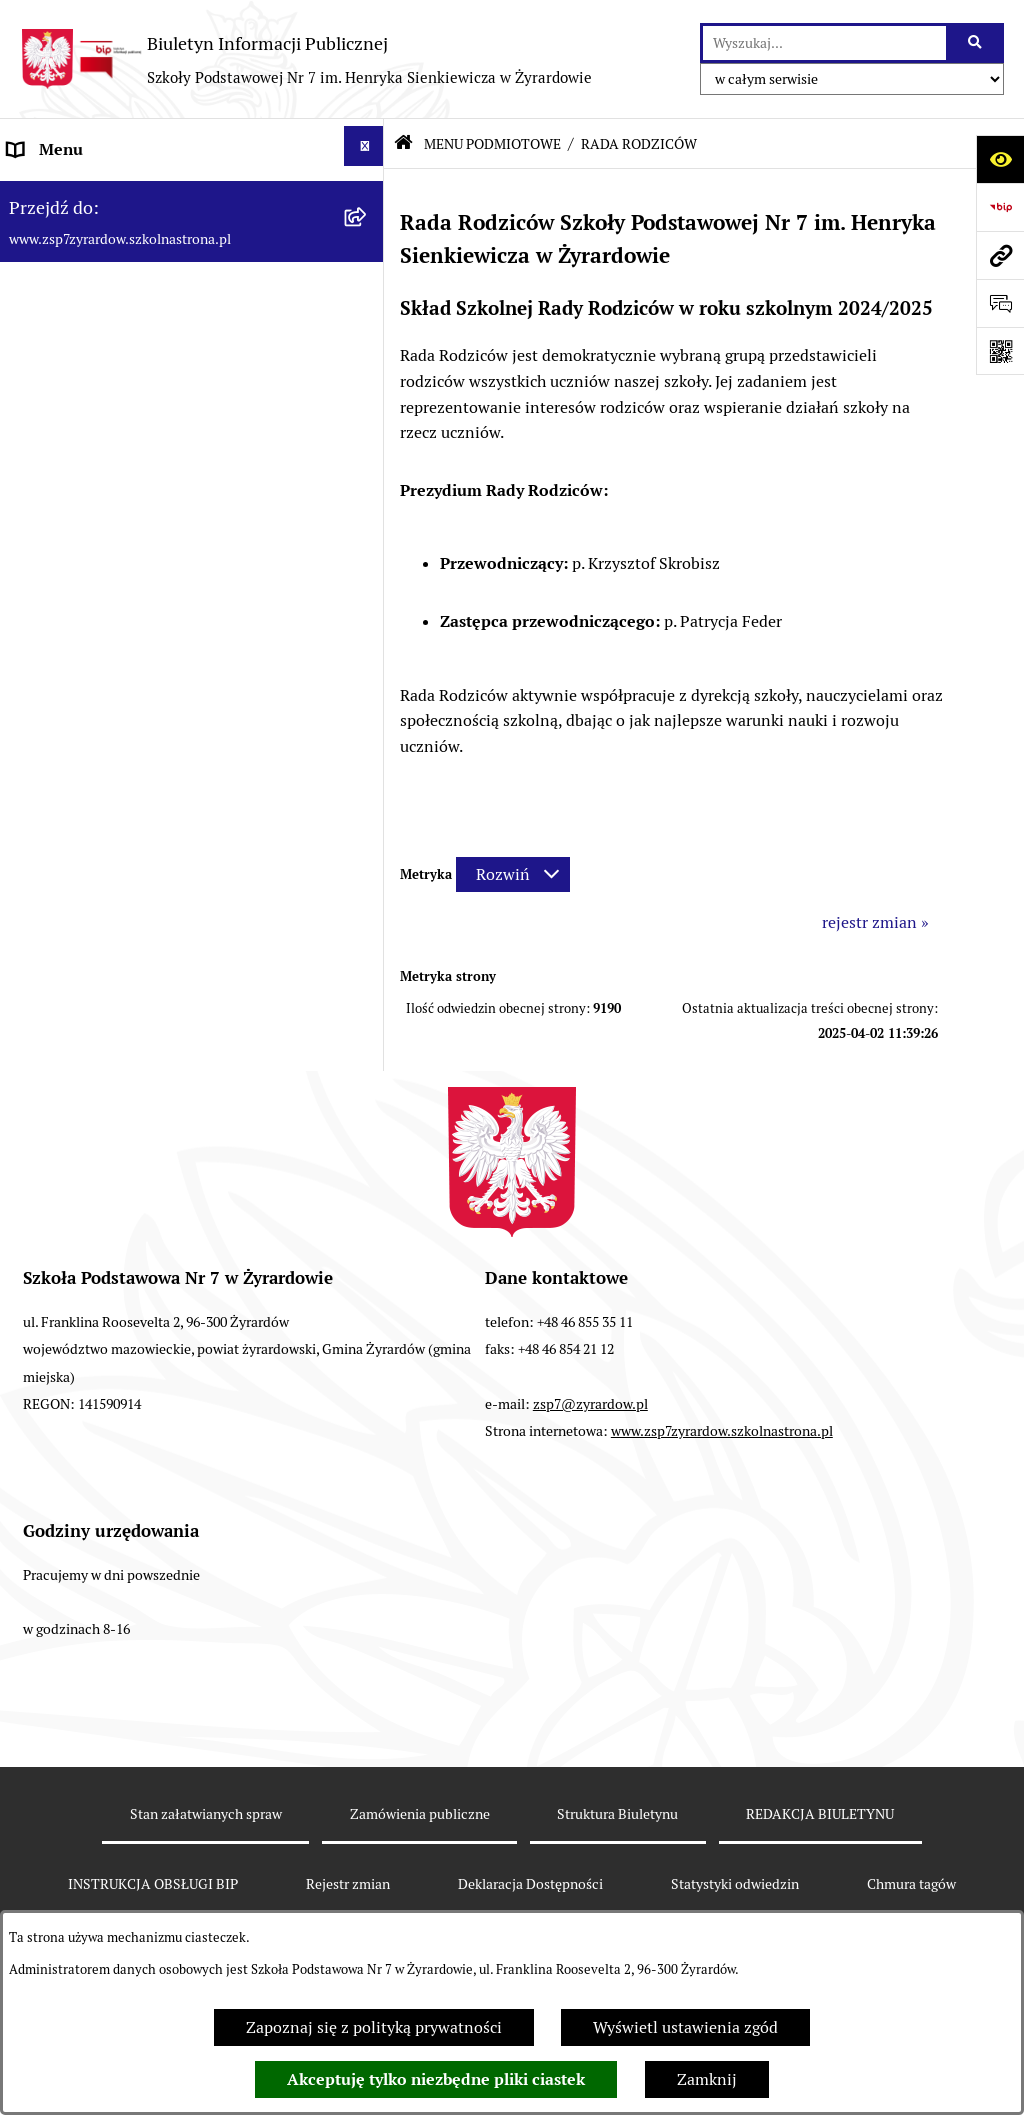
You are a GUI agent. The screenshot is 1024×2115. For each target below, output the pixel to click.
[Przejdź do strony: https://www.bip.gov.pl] (1000, 207)
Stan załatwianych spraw (206, 1814)
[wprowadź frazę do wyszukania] (824, 43)
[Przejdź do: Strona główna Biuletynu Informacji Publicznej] (403, 144)
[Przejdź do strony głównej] (306, 59)
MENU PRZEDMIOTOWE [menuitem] (96, 655)
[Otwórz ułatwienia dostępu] (1000, 159)
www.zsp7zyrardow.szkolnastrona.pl (722, 1431)
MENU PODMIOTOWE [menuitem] (88, 197)
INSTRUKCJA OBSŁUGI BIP (153, 1884)
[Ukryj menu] (364, 146)
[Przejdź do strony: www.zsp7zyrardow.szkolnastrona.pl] (1000, 255)
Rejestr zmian (348, 1884)
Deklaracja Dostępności (530, 1884)
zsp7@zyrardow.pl (590, 1404)
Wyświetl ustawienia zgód (685, 2027)
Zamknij (707, 2079)
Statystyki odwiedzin (735, 1884)
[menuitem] (192, 274)
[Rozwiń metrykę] (513, 874)
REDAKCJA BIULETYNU (820, 1814)
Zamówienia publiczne (420, 1814)
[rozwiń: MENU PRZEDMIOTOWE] (368, 652)
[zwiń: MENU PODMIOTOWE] (368, 194)
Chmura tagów (911, 1884)
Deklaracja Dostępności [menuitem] (91, 703)
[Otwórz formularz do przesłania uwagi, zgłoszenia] (1000, 303)
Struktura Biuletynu (617, 1814)
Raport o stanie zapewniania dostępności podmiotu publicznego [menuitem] (155, 767)
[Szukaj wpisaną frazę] (976, 43)
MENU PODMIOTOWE (492, 144)
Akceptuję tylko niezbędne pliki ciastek (436, 2079)
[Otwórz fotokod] (1000, 351)
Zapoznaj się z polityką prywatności (374, 2027)
